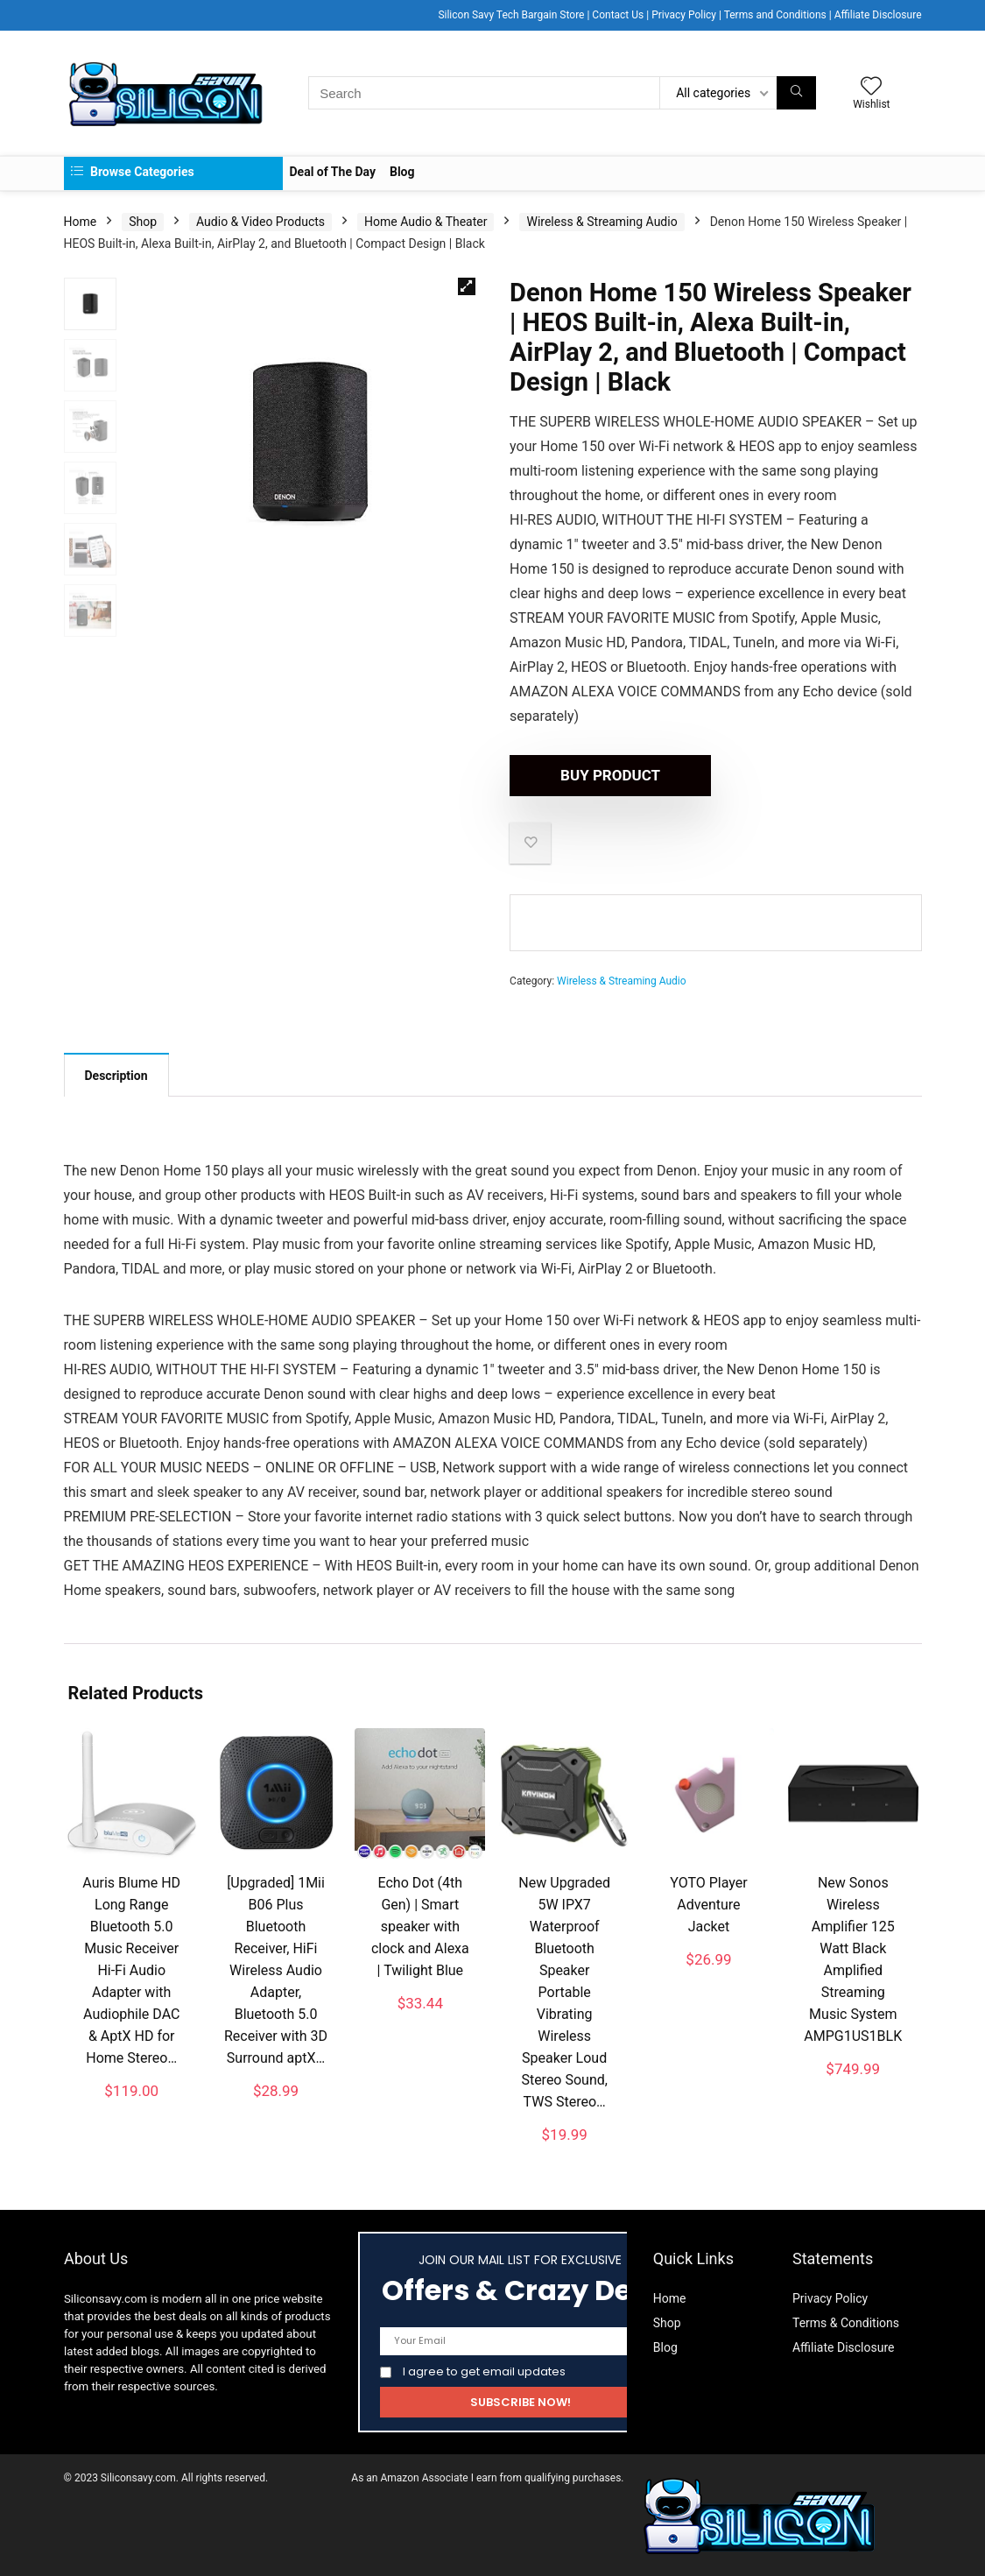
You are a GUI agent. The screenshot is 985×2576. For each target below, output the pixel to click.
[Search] (796, 92)
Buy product (610, 775)
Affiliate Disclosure (878, 15)
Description (116, 1076)
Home (80, 222)
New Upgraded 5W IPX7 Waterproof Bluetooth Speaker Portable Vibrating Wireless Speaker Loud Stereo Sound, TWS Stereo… (564, 1992)
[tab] (116, 1075)
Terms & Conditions (845, 2323)
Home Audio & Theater (425, 222)
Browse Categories (132, 172)
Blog (402, 172)
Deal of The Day (333, 172)
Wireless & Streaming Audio (601, 222)
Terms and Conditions (775, 15)
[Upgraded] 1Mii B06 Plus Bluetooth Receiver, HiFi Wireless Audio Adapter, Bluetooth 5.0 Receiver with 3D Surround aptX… (275, 1970)
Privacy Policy (683, 15)
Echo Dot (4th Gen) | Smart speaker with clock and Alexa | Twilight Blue (420, 1926)
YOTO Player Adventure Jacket (708, 1904)
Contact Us (618, 15)
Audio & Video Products (260, 222)
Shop (143, 222)
